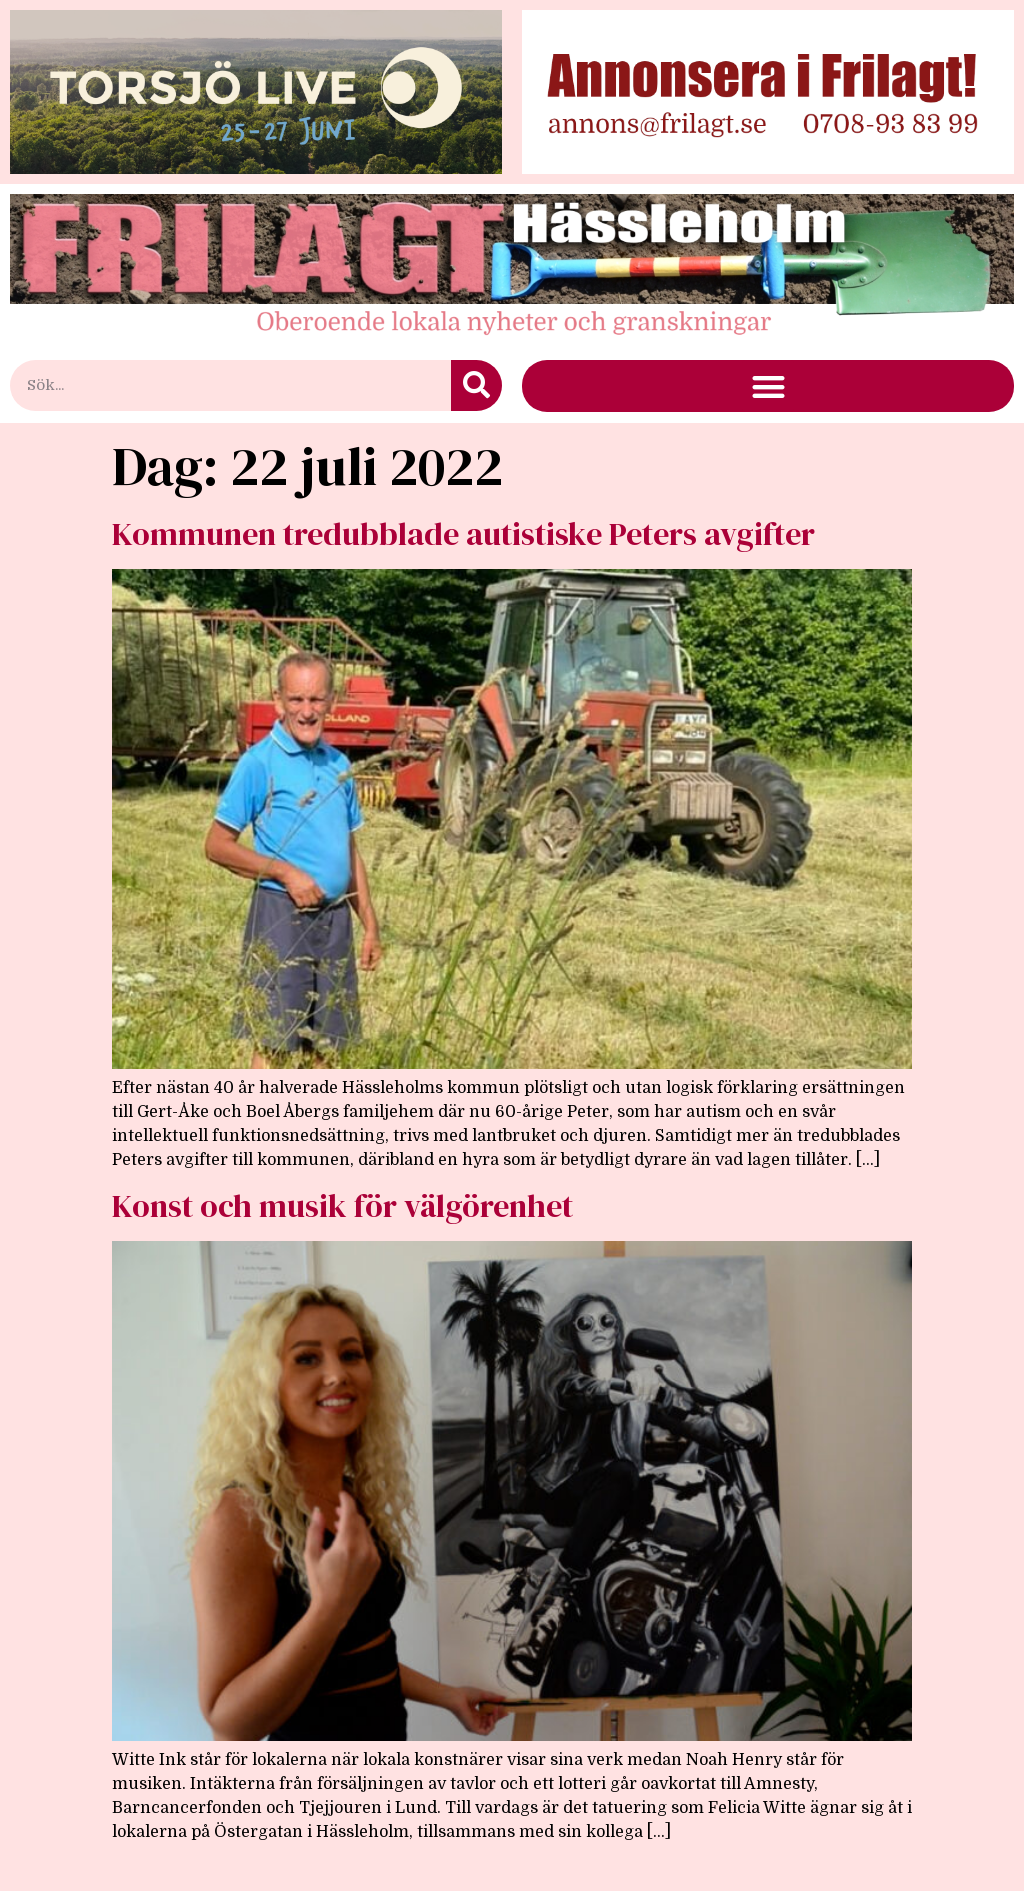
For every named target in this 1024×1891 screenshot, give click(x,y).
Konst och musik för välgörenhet (342, 1206)
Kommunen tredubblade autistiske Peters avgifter (463, 534)
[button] (768, 386)
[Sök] (476, 385)
